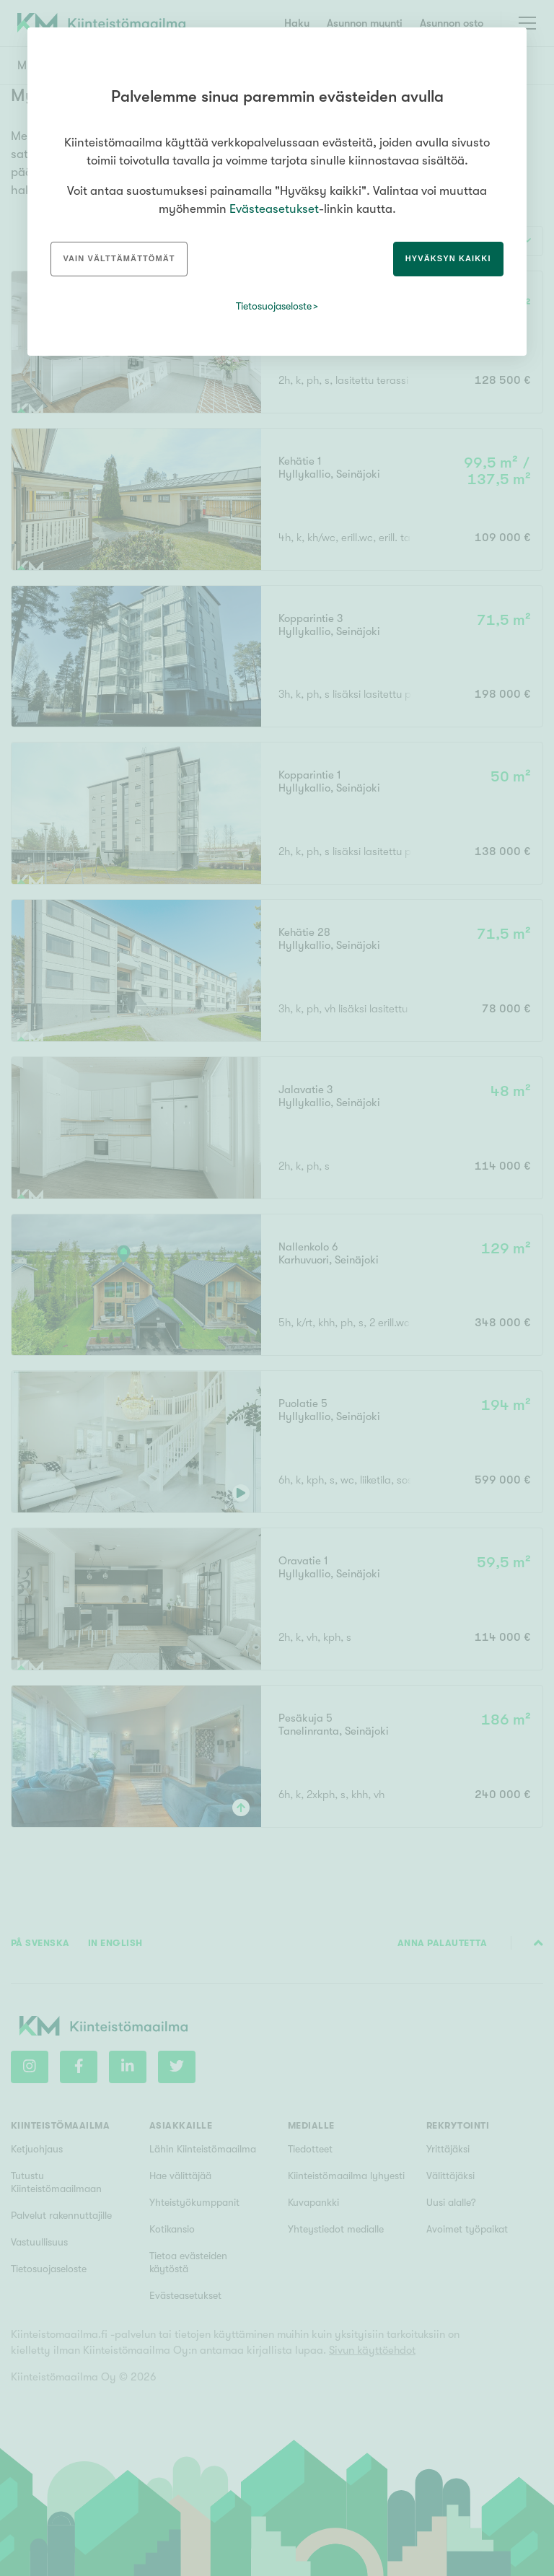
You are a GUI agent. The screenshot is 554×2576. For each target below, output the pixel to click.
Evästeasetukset (274, 209)
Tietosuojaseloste (274, 306)
